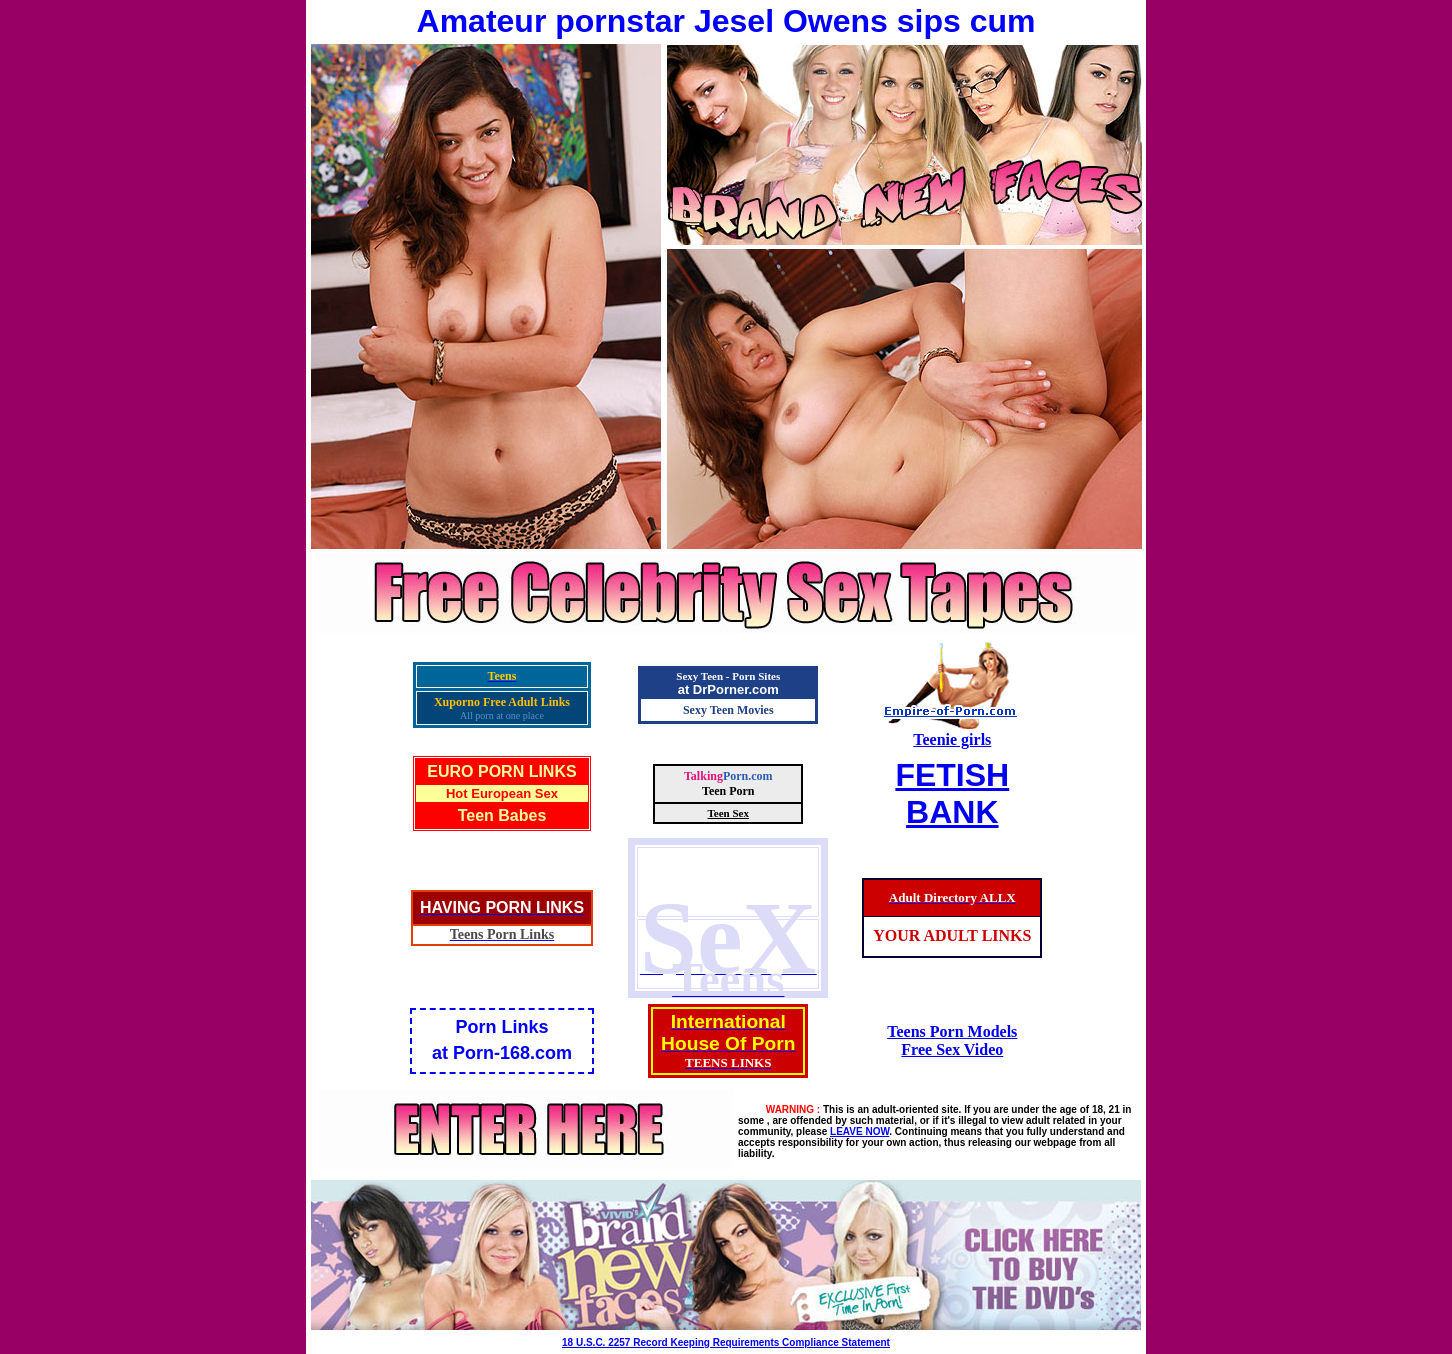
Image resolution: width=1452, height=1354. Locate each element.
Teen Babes (502, 815)
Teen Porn (728, 791)
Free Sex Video (952, 1049)
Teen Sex (728, 813)
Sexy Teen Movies (728, 710)
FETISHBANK (952, 793)
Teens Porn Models (952, 1031)
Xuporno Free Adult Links (502, 702)
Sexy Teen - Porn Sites (728, 676)
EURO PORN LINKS (501, 771)
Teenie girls (952, 739)
